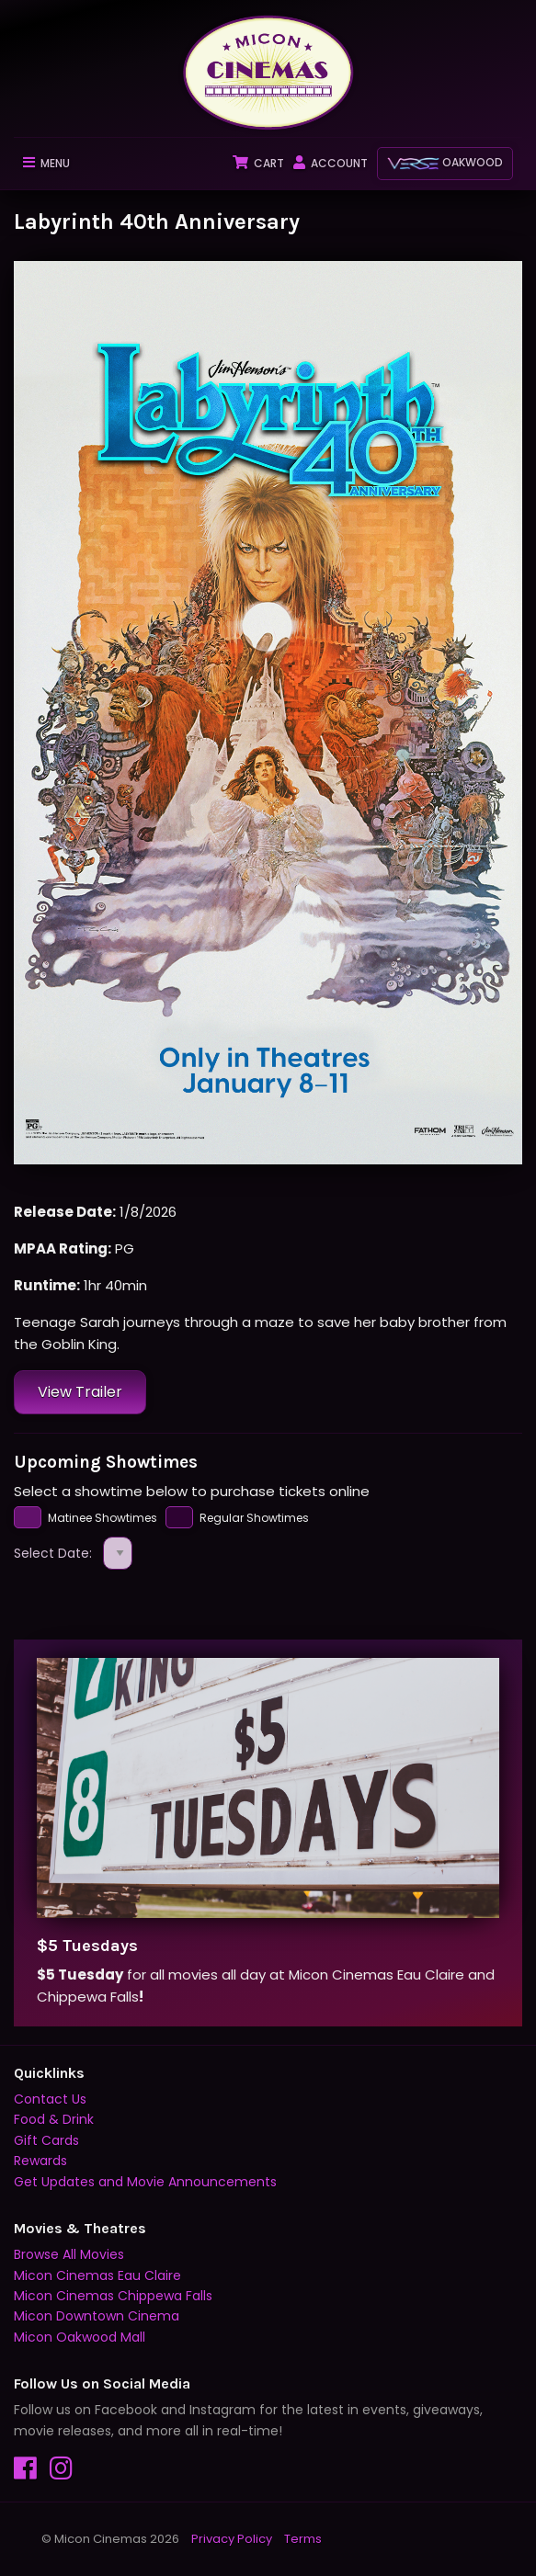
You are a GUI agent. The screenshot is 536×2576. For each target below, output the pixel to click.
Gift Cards (46, 2140)
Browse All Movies (69, 2254)
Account (330, 163)
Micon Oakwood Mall (79, 2337)
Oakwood (445, 162)
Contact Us (50, 2099)
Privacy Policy (231, 2539)
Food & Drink (54, 2119)
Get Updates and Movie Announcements (145, 2182)
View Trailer (80, 1391)
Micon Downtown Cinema (96, 2316)
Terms (303, 2539)
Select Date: (73, 1554)
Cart (258, 163)
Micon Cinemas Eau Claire (97, 2275)
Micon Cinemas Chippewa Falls (113, 2296)
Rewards (40, 2160)
